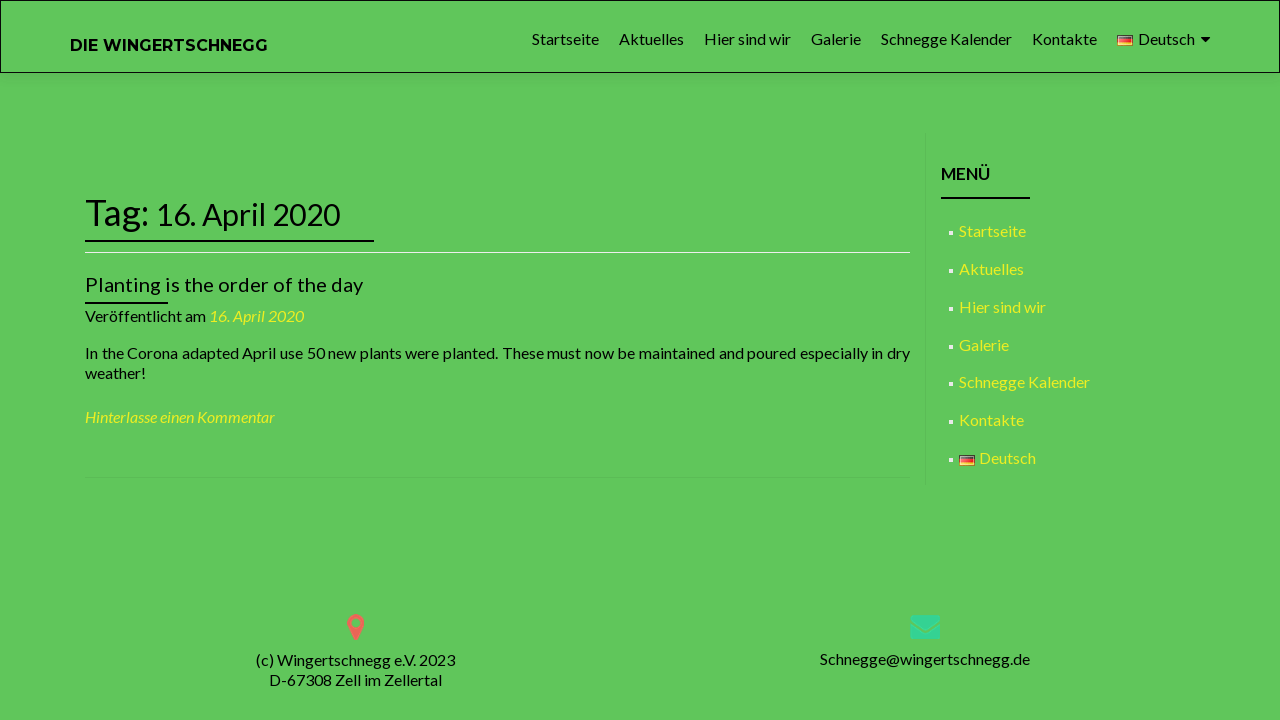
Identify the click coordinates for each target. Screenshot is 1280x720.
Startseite (565, 38)
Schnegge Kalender (946, 38)
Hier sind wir (747, 38)
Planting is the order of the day (224, 284)
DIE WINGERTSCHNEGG (169, 45)
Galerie (836, 38)
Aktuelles (651, 38)
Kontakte (1064, 38)
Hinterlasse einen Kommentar (180, 416)
